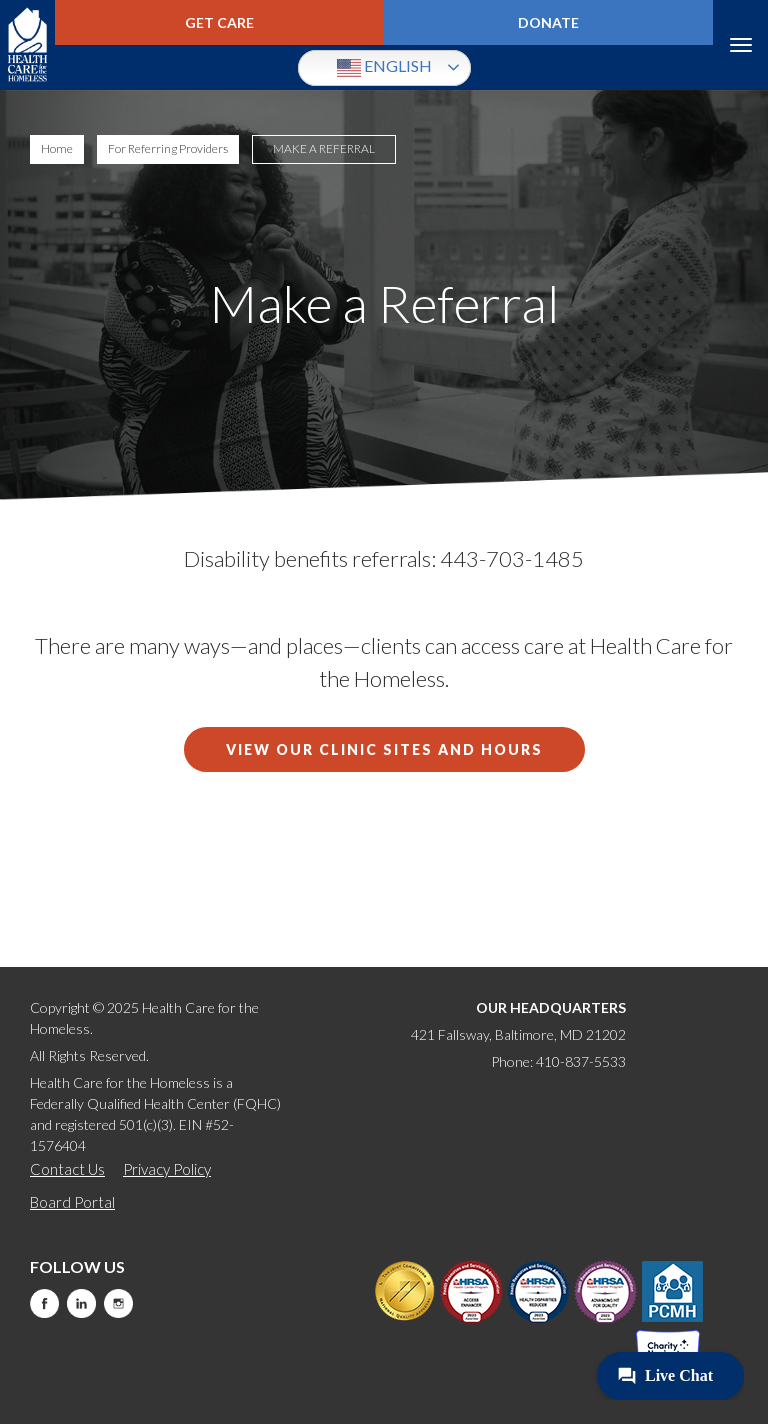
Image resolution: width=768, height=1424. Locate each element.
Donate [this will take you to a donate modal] (548, 22)
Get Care (219, 22)
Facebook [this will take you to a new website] (44, 1303)
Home (57, 148)
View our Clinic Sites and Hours (384, 749)
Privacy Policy (167, 1169)
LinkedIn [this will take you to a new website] (81, 1303)
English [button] (384, 68)
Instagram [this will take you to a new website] (118, 1303)
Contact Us (67, 1169)
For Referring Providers (168, 148)
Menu (740, 45)
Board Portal (72, 1202)
